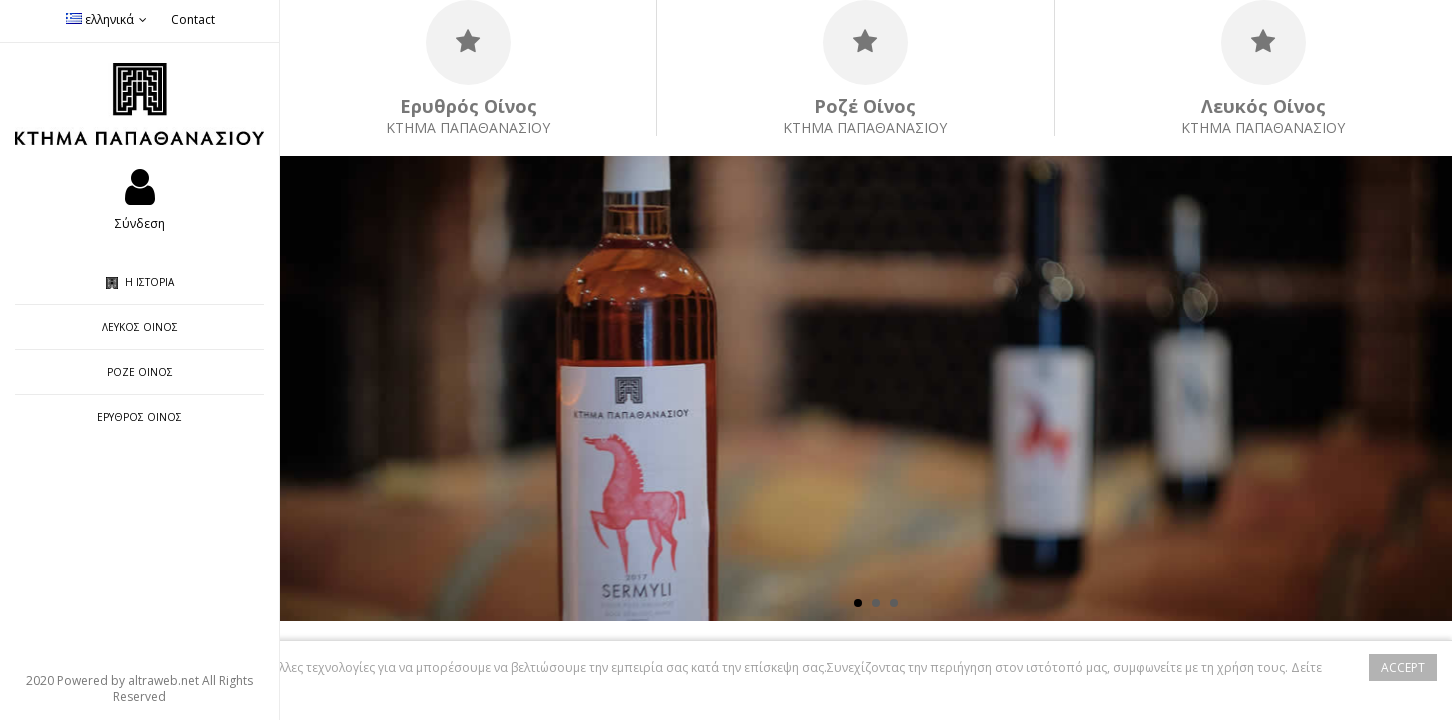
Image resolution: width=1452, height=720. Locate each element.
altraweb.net (163, 680)
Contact (193, 19)
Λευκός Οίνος (140, 327)
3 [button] (894, 603)
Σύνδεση (140, 222)
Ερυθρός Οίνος (139, 417)
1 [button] (858, 603)
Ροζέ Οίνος (140, 372)
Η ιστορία (140, 282)
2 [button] (876, 603)
